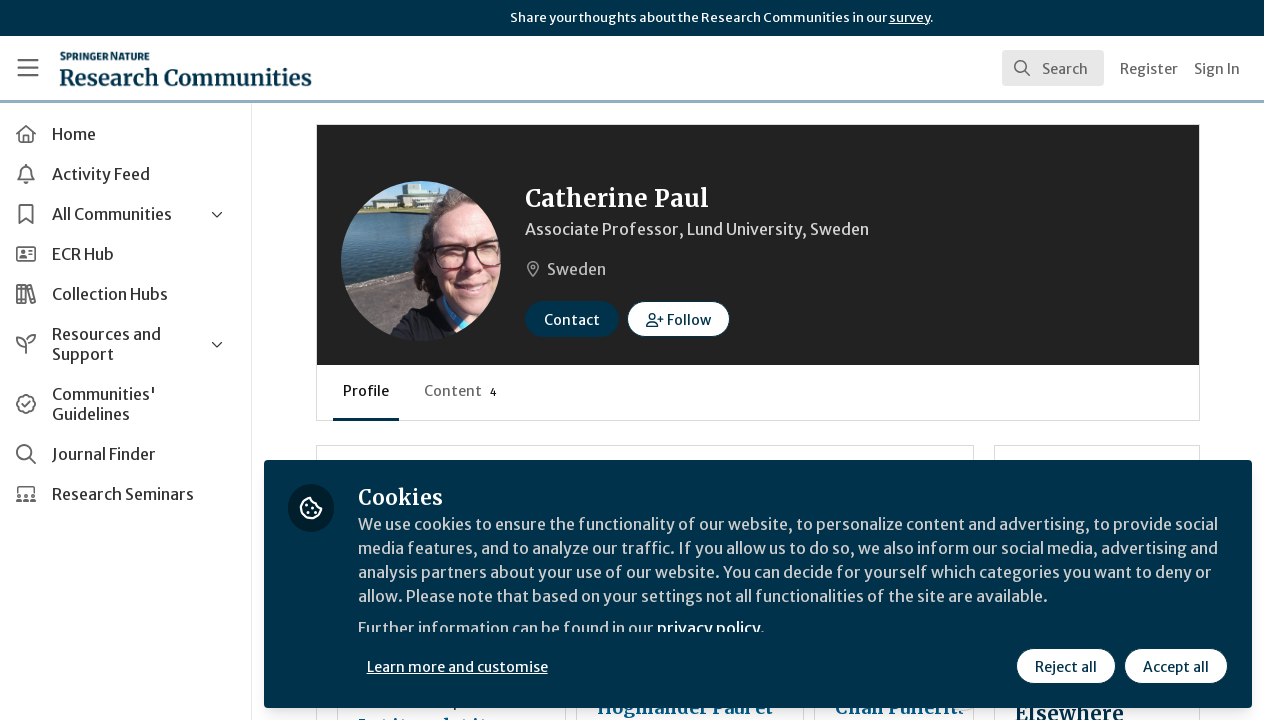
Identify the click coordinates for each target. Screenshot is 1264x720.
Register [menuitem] (1149, 69)
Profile (370, 391)
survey (909, 17)
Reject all (1066, 667)
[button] (682, 319)
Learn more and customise (461, 667)
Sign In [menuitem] (1217, 69)
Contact (576, 320)
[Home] (185, 68)
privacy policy (712, 628)
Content (464, 391)
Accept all (1176, 667)
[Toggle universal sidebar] (28, 68)
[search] (1053, 68)
